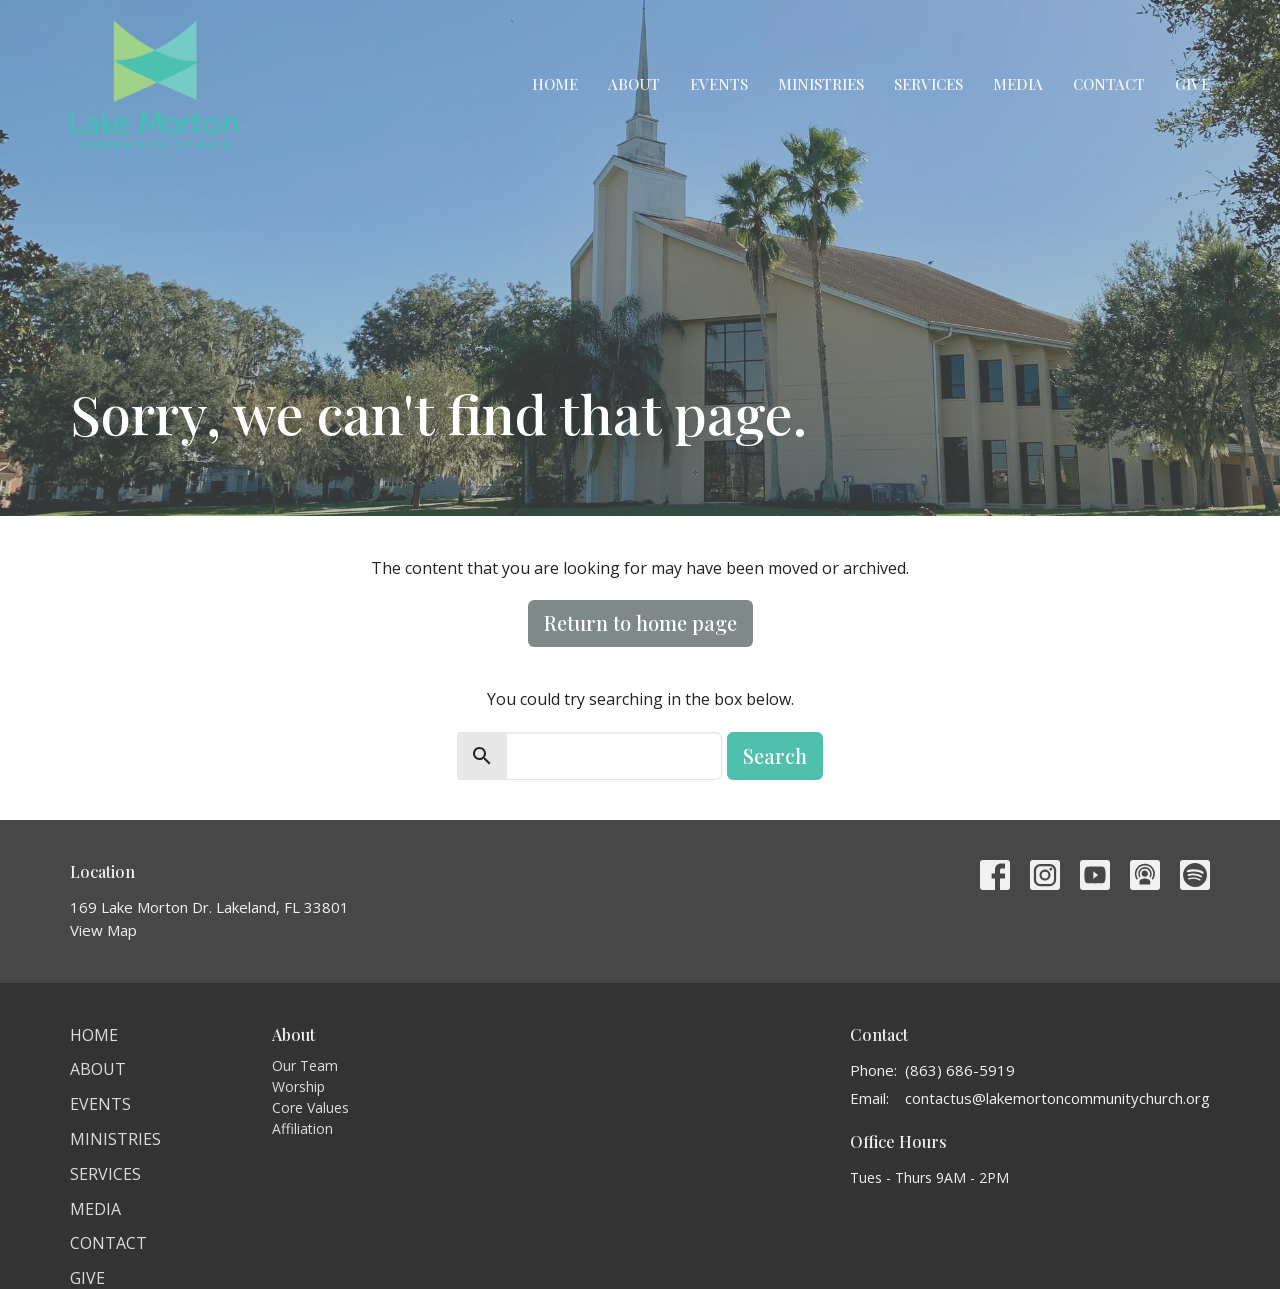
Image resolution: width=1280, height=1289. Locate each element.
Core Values (310, 1107)
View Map (103, 930)
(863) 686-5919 (960, 1070)
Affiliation (302, 1128)
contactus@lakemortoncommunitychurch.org (1057, 1098)
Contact (1109, 84)
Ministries (821, 84)
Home (555, 84)
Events (719, 84)
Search (775, 755)
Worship (298, 1086)
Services (928, 84)
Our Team (305, 1065)
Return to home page (640, 622)
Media (1018, 84)
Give (1192, 84)
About (634, 84)
